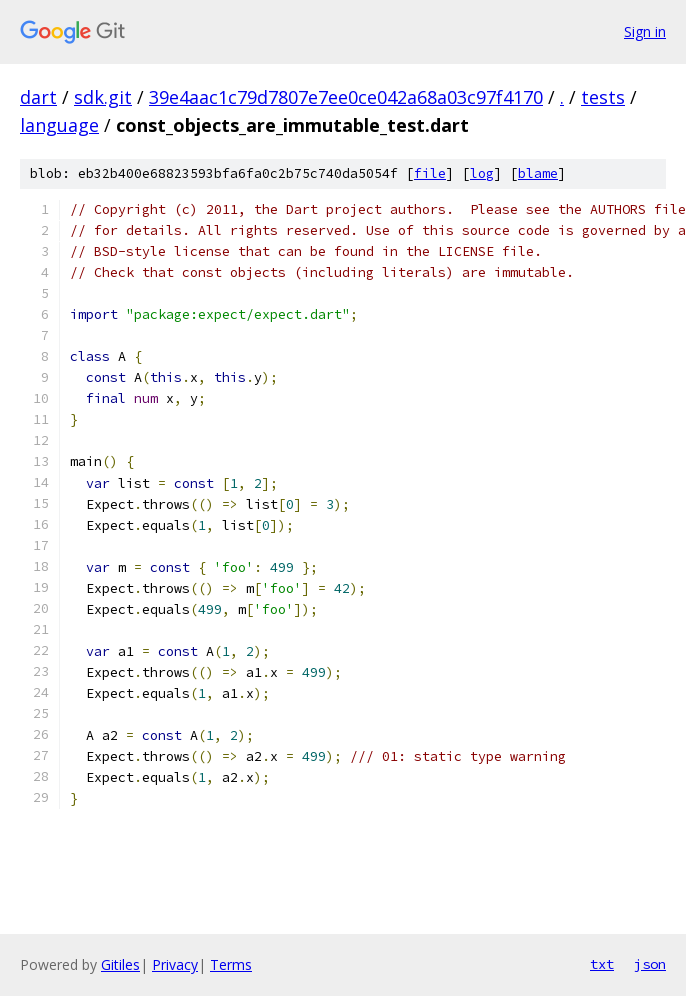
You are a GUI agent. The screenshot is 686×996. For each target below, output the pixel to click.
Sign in (645, 31)
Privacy (175, 964)
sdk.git (103, 97)
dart (38, 97)
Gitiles (120, 964)
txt (602, 964)
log (482, 173)
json (650, 964)
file (430, 173)
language (59, 125)
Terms (231, 964)
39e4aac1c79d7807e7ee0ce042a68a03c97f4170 (346, 97)
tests (603, 97)
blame (538, 173)
